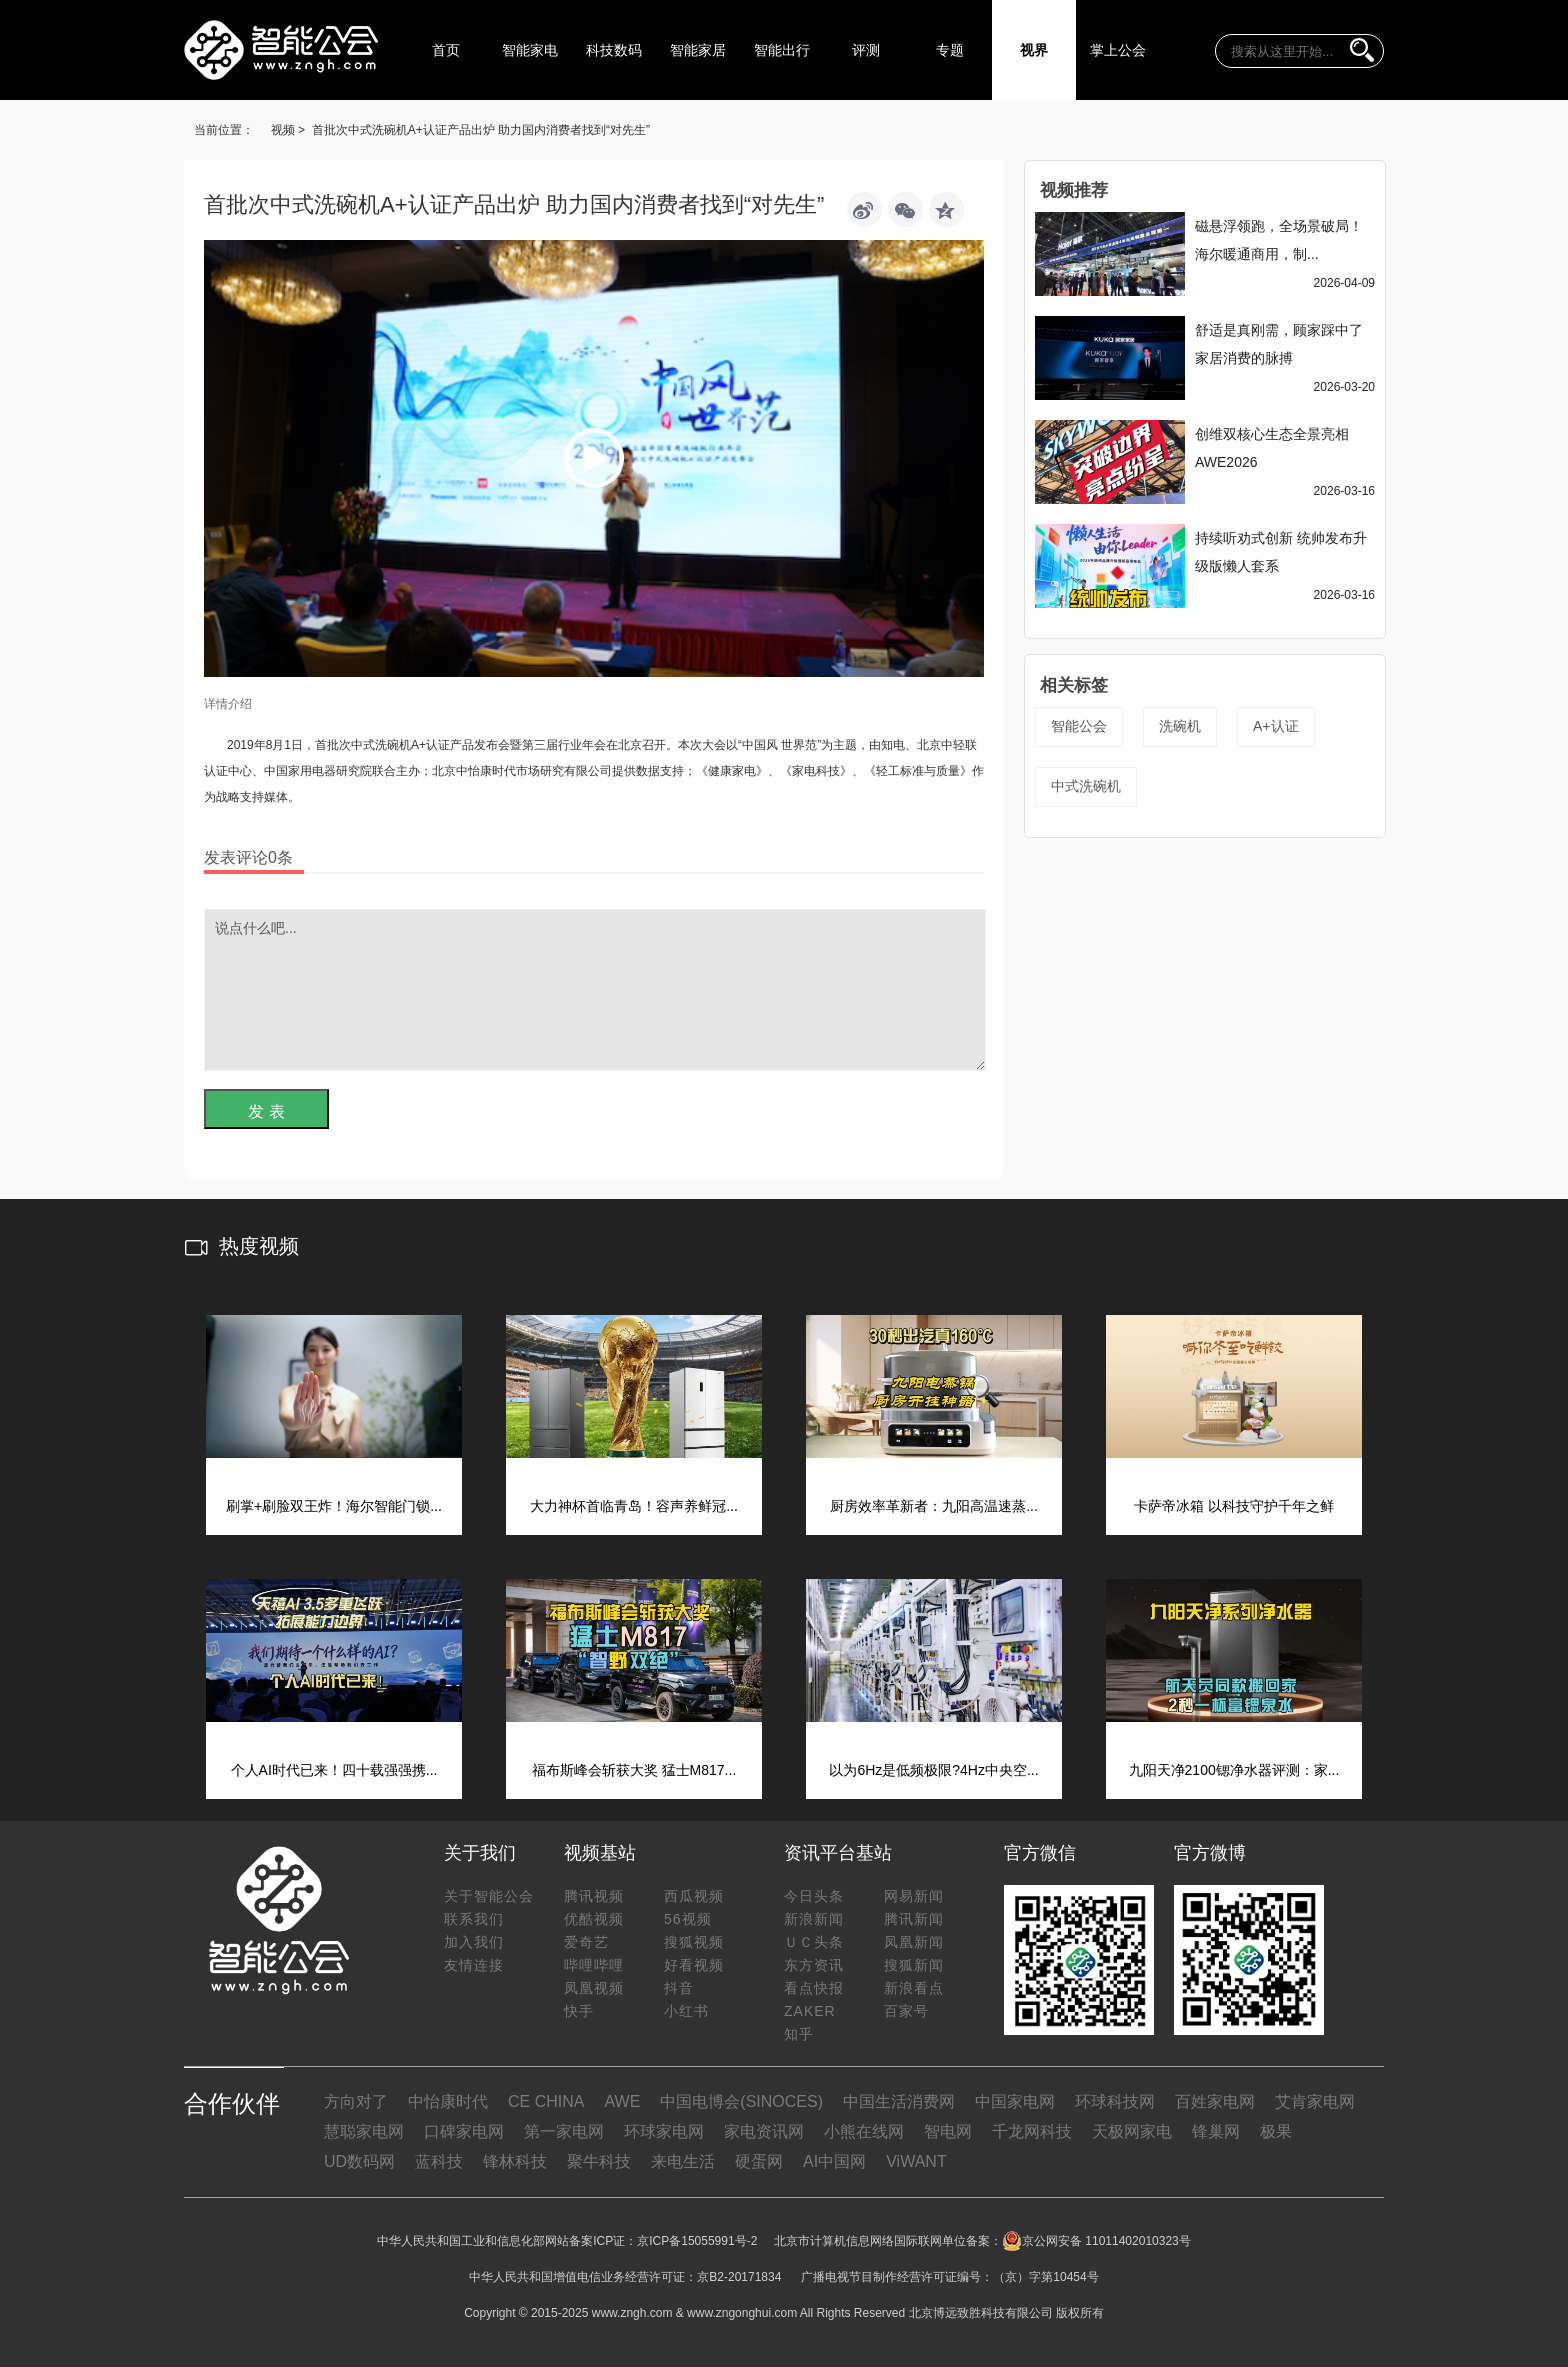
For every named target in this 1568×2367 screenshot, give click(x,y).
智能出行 (782, 50)
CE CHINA (546, 2101)
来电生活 (683, 2161)
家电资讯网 (764, 2131)
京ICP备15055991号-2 (697, 2241)
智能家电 (530, 50)
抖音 (679, 1988)
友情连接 (474, 1965)
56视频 (688, 1919)
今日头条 (814, 1896)
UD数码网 (359, 2161)
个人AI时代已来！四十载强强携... (334, 1770)
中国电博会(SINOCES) (741, 2101)
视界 (1034, 50)
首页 (446, 50)
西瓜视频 (694, 1896)
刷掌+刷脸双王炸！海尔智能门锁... (334, 1506)
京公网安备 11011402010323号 (1096, 2241)
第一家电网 (564, 2131)
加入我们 (474, 1942)
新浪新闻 (814, 1919)
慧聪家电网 (364, 2131)
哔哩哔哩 (594, 1965)
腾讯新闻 (914, 1919)
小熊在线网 (864, 2131)
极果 (1276, 2131)
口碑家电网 (464, 2131)
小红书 (686, 2011)
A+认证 (1276, 726)
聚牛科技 (599, 2161)
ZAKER (810, 2011)
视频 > (288, 130)
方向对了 (356, 2101)
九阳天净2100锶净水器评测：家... (1234, 1770)
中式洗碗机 (1086, 786)
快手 (579, 2011)
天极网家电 (1132, 2131)
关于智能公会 (489, 1896)
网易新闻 (914, 1896)
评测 (866, 50)
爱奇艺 (586, 1942)
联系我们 (474, 1919)
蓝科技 (439, 2161)
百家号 (906, 2011)
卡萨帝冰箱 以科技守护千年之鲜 (1234, 1506)
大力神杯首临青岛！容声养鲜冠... (634, 1506)
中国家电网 (1015, 2101)
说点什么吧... (595, 990)
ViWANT (916, 2161)
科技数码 (614, 50)
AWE (622, 2101)
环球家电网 (664, 2131)
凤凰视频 (594, 1988)
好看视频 (694, 1965)
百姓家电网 (1215, 2101)
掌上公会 (1118, 50)
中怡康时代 (448, 2101)
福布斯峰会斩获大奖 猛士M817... (634, 1770)
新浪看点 (914, 1988)
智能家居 (698, 50)
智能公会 (1079, 726)
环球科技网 (1115, 2101)
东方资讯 (814, 1965)
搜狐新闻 (914, 1965)
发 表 (266, 1111)
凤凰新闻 (914, 1942)
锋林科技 (515, 2161)
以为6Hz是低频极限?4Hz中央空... (933, 1770)
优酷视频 (594, 1919)
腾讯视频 (594, 1896)
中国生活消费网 (899, 2101)
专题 (950, 50)
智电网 (948, 2131)
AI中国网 (834, 2161)
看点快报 (814, 1988)
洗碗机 (1180, 726)
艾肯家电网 (1315, 2101)
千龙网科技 (1032, 2131)
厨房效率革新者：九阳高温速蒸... (934, 1506)
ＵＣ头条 (814, 1942)
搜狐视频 (694, 1942)
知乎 (799, 2034)
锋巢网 (1216, 2131)
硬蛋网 (759, 2161)
